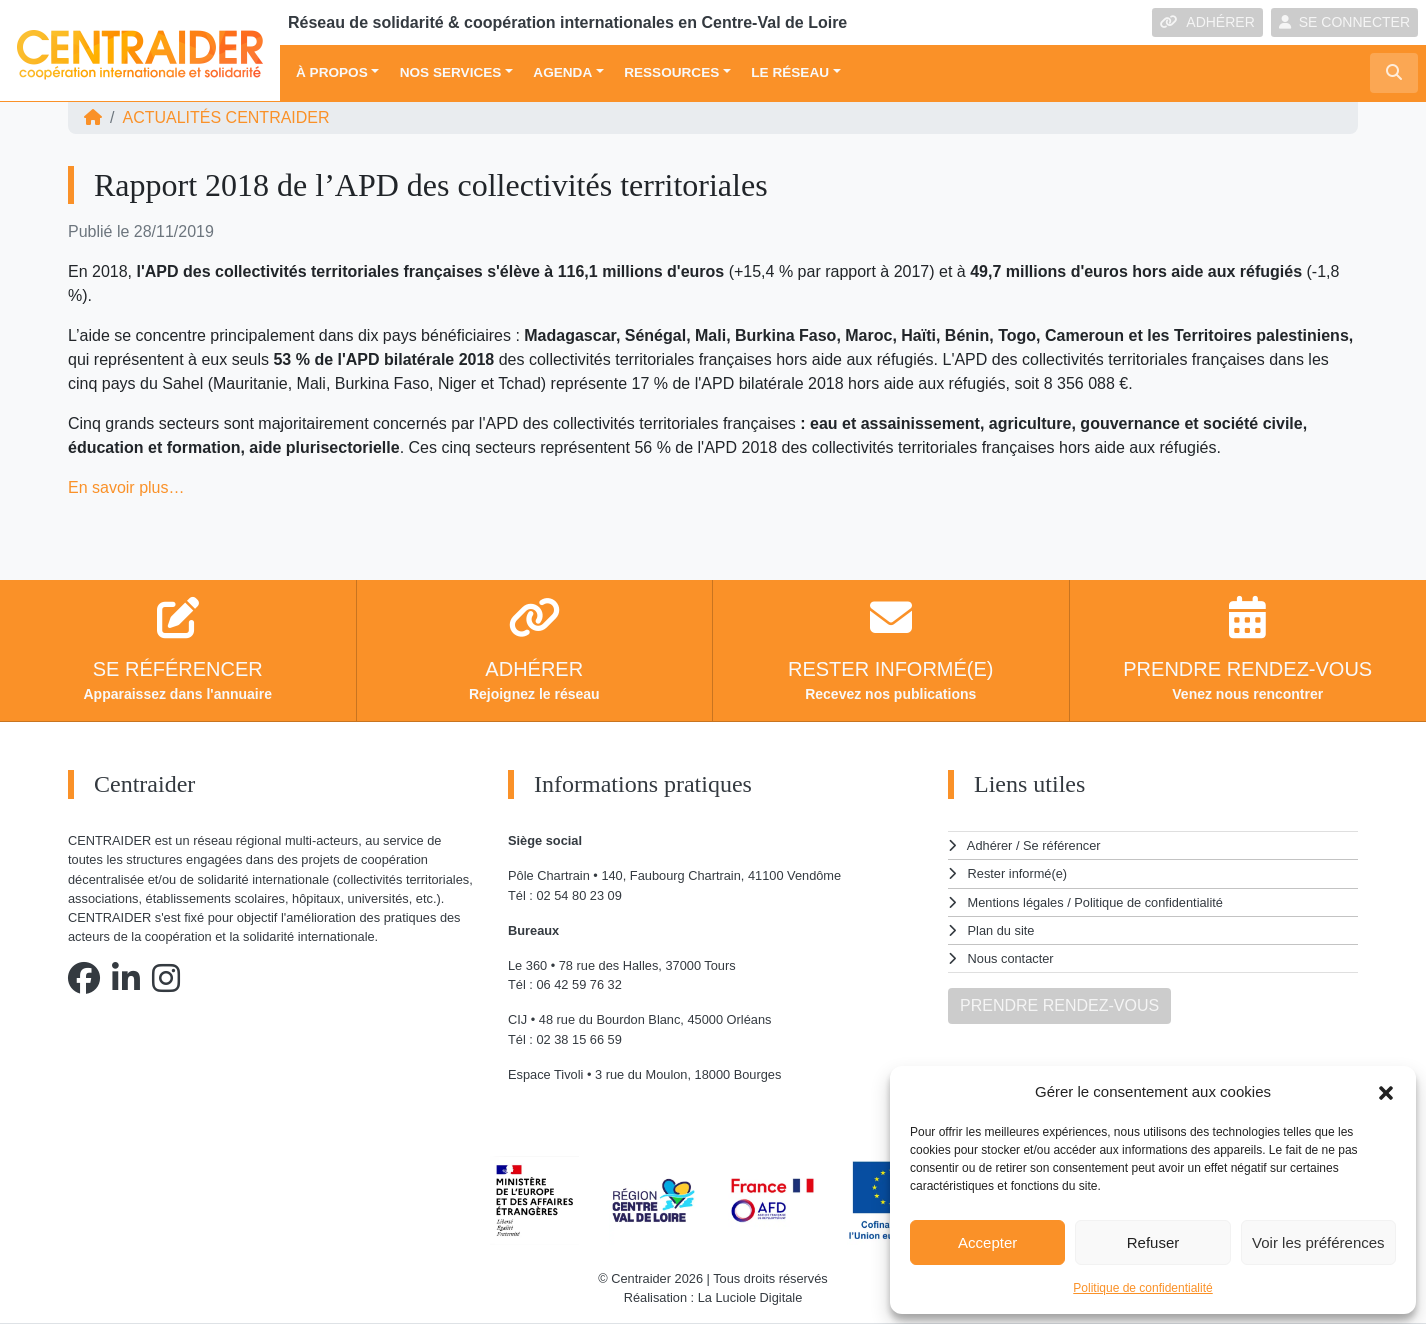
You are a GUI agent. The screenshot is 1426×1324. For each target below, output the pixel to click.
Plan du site (1001, 930)
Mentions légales (1016, 902)
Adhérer (990, 845)
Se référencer (1062, 845)
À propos (332, 72)
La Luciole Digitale (750, 1297)
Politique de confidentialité (1142, 1288)
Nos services (451, 72)
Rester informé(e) (1018, 873)
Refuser (1153, 1242)
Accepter (987, 1242)
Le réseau (790, 72)
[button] (1386, 1092)
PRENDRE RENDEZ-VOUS (1059, 1005)
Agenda (562, 72)
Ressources (671, 72)
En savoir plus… (126, 487)
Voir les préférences (1318, 1242)
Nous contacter (1011, 958)
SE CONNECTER (1344, 22)
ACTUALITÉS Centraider (225, 117)
